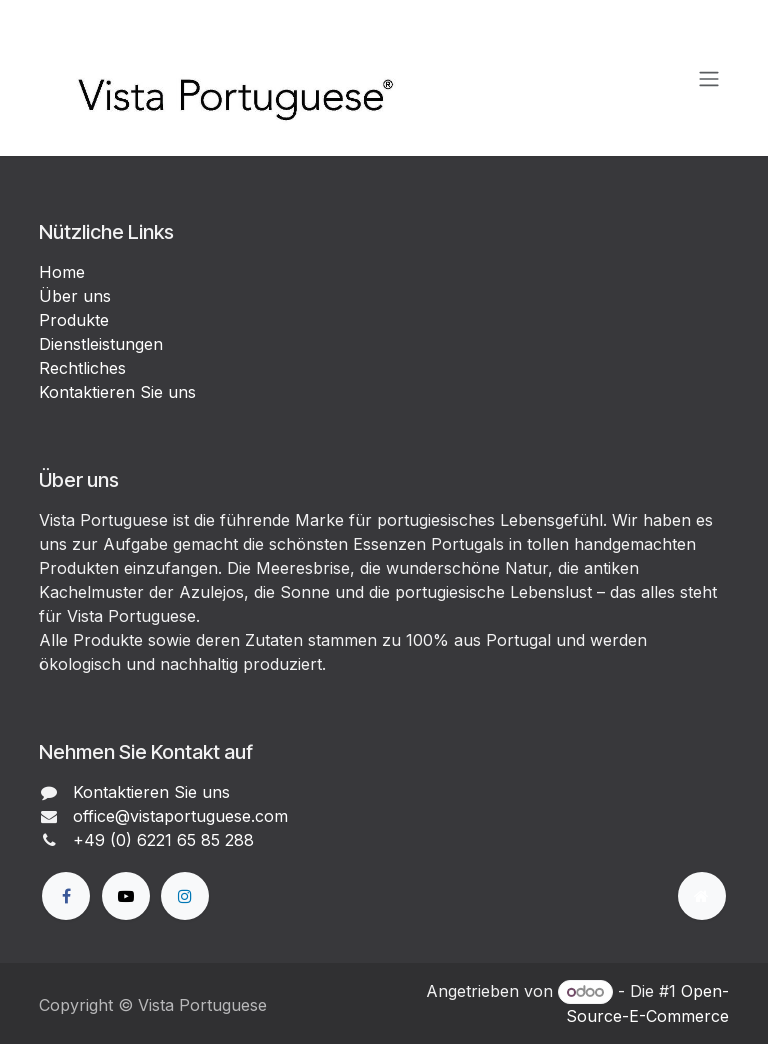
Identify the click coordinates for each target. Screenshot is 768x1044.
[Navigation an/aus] (709, 78)
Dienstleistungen (101, 344)
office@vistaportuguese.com (180, 816)
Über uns (75, 296)
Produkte (74, 320)
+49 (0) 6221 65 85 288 (163, 840)
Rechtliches (82, 368)
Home (62, 272)
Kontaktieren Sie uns (117, 392)
